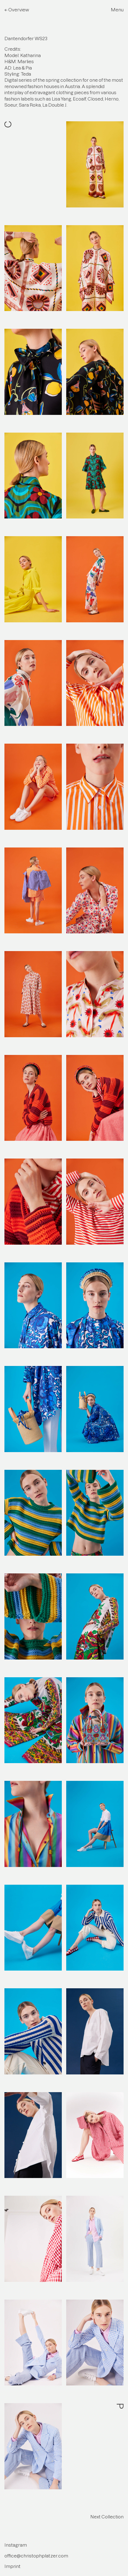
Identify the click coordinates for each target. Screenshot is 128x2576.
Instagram (15, 2544)
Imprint (12, 2566)
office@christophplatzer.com (36, 2555)
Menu (117, 9)
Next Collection (107, 2516)
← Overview (16, 9)
